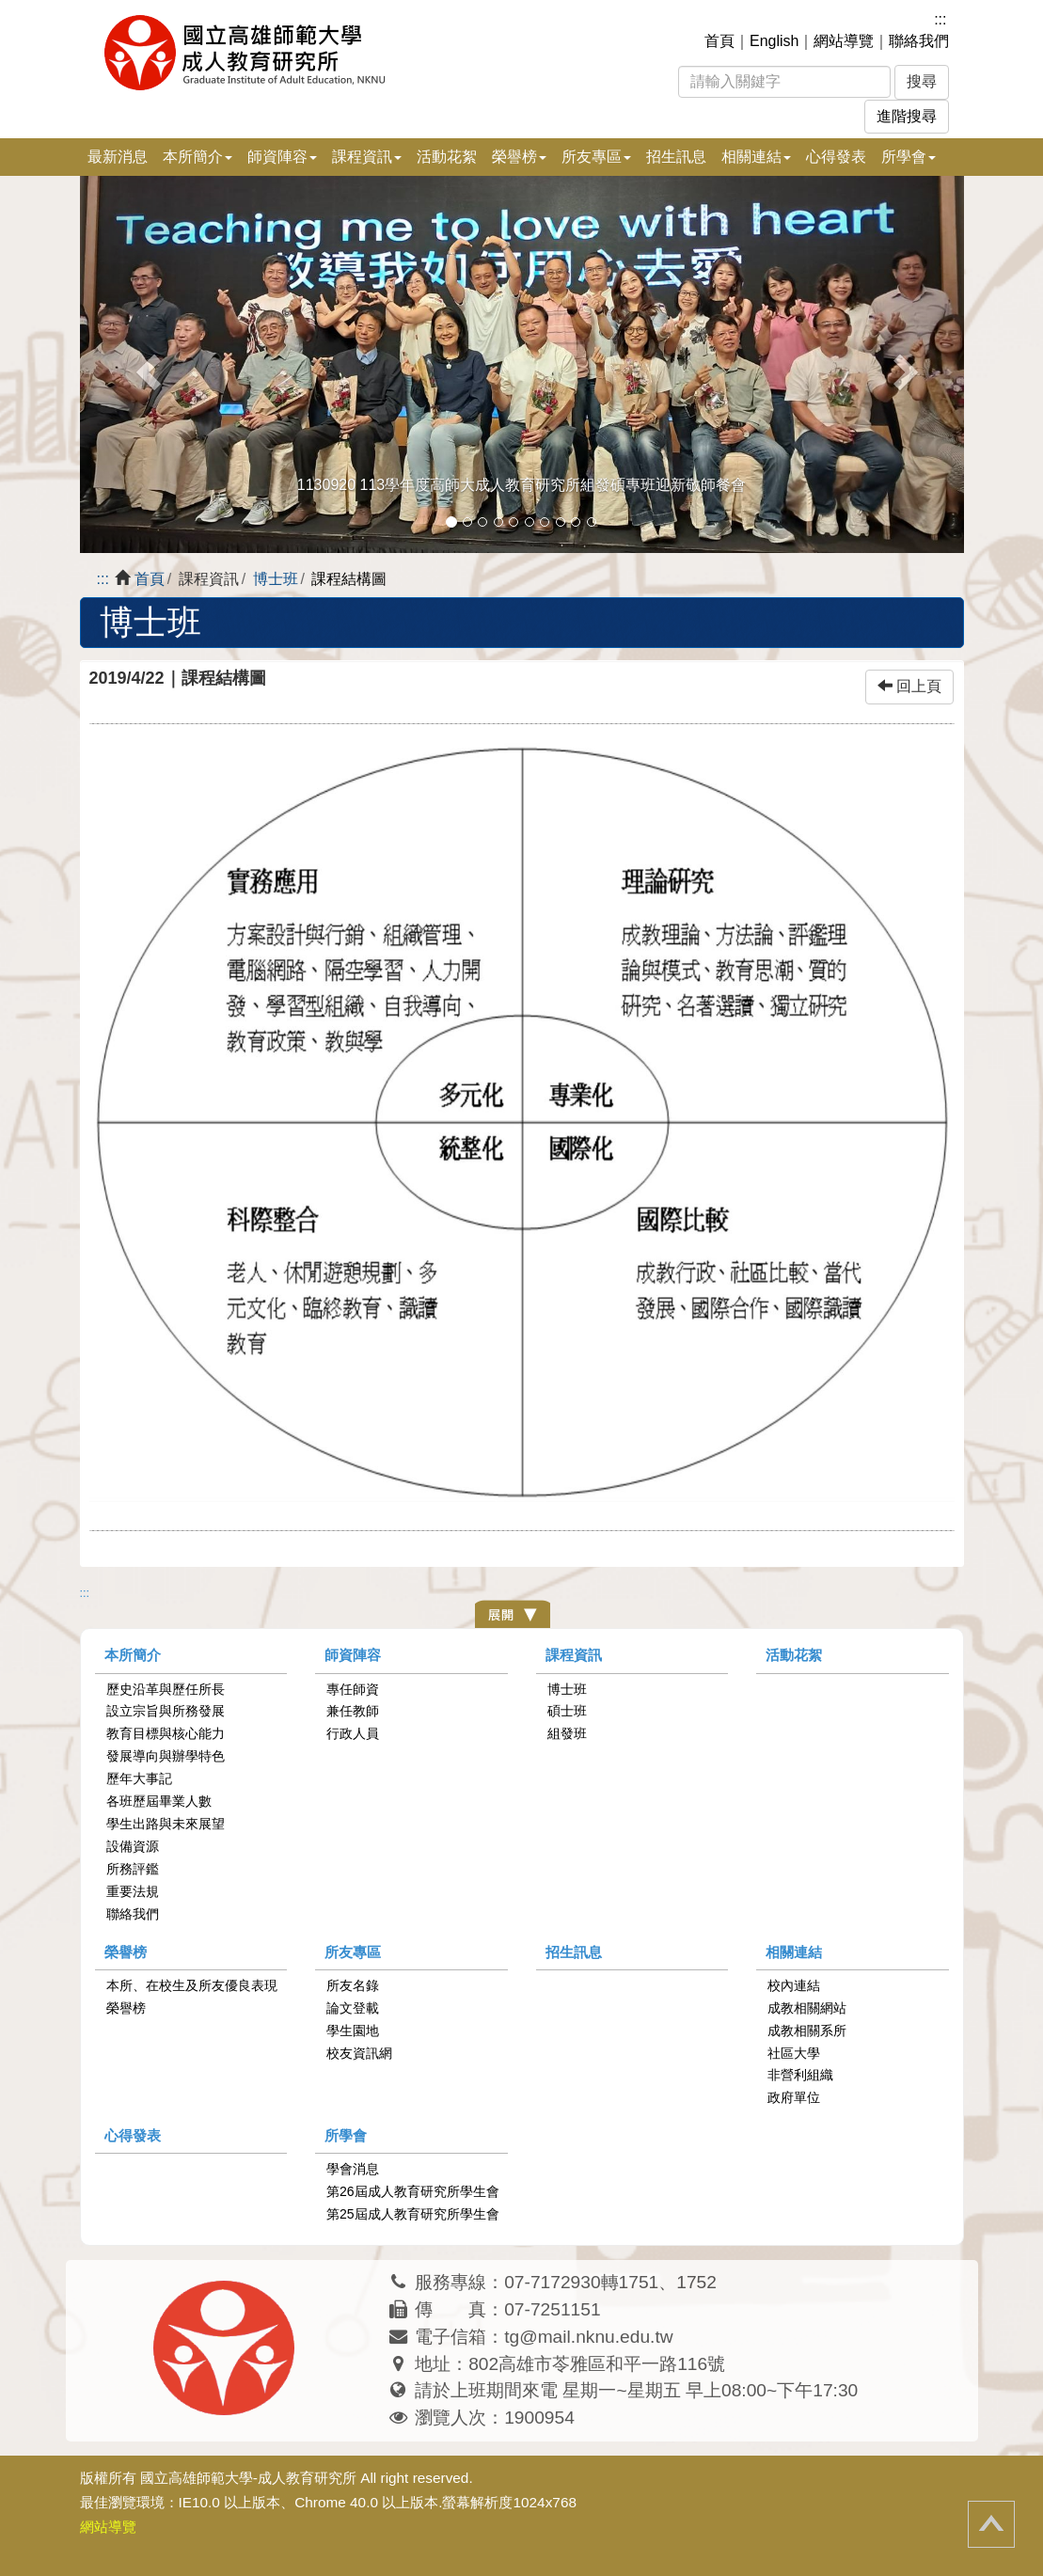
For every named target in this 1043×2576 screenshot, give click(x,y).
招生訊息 (676, 157)
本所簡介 (132, 1655)
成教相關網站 (806, 2007)
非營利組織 (800, 2074)
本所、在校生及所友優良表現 (191, 1985)
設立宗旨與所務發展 (165, 1710)
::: (940, 19)
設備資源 (132, 1846)
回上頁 (909, 686)
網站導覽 (844, 41)
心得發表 (836, 157)
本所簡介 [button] (197, 157)
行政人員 (352, 1733)
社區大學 (793, 2053)
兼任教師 (352, 1710)
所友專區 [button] (596, 157)
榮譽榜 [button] (519, 157)
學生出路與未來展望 (165, 1823)
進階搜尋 (907, 116)
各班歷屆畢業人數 (159, 1801)
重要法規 (132, 1891)
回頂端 (991, 2524)
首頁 (719, 41)
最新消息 (117, 157)
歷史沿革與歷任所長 (165, 1689)
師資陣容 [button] (282, 157)
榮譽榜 (125, 1952)
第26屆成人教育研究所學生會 (412, 2191)
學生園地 (352, 2030)
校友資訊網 (359, 2053)
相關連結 (794, 1952)
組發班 (567, 1733)
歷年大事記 (139, 1778)
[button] (146, 364)
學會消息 (352, 2168)
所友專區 (352, 1952)
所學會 (345, 2135)
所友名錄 (352, 1985)
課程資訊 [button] (367, 157)
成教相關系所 (806, 2030)
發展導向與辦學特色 (165, 1755)
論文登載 (352, 2007)
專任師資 (352, 1689)
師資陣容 (352, 1655)
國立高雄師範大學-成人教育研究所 (248, 2478)
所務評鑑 (132, 1868)
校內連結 (793, 1985)
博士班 (275, 579)
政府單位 (793, 2097)
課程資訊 (573, 1655)
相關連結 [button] (756, 157)
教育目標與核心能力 (165, 1733)
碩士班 (567, 1710)
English (774, 41)
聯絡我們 (919, 41)
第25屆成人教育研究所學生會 (412, 2213)
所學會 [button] (908, 157)
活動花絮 (447, 157)
